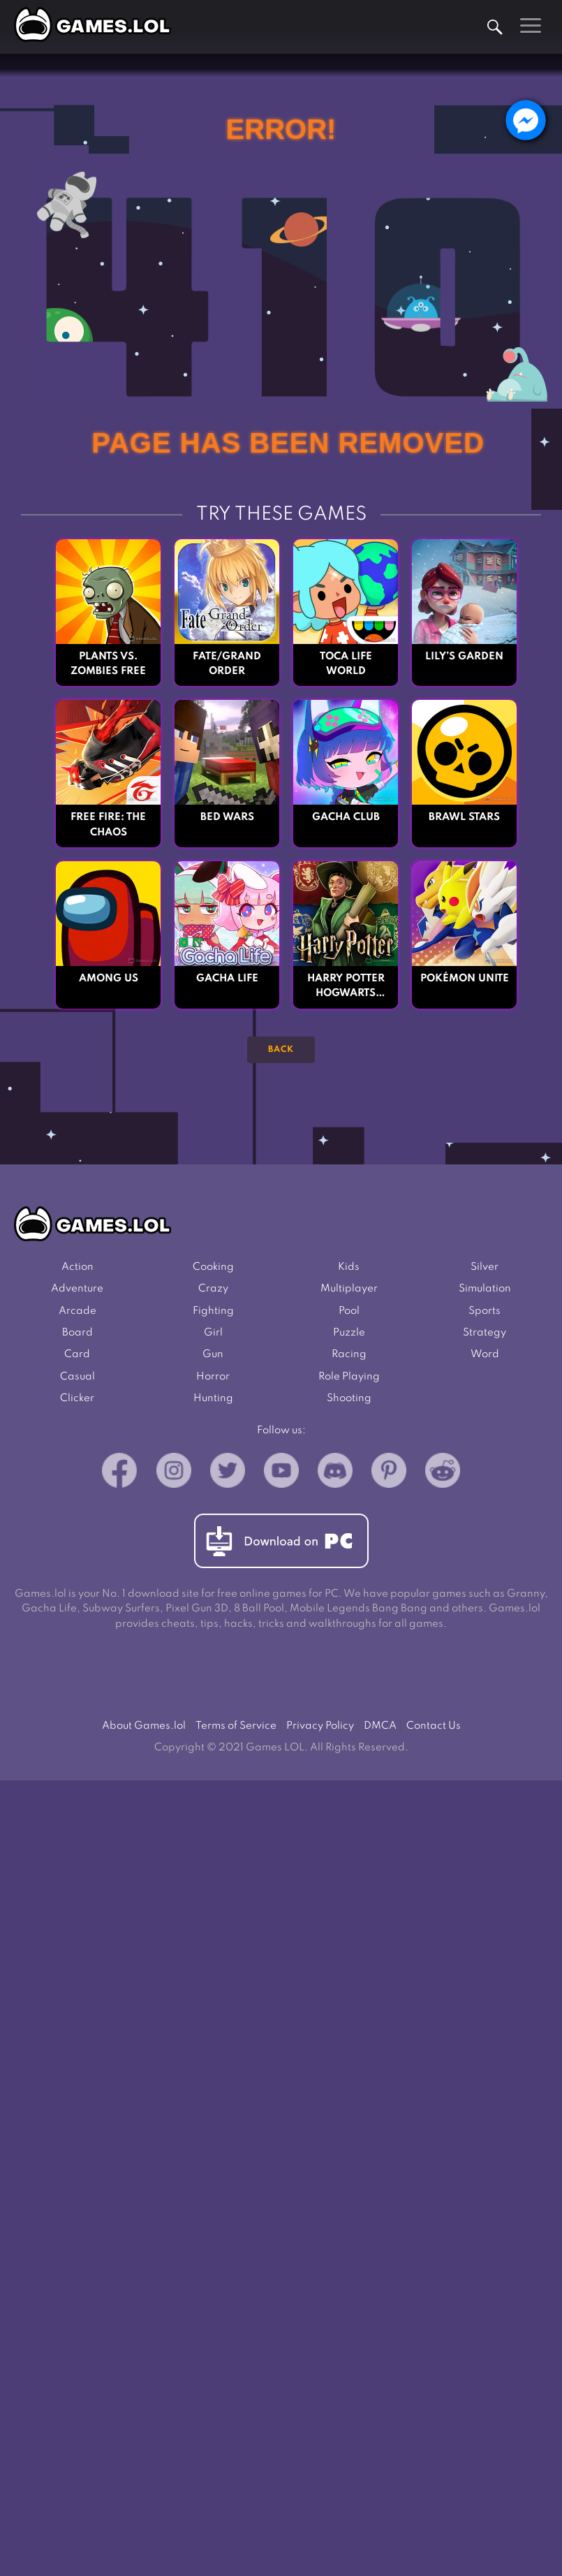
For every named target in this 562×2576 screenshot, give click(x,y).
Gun (212, 1356)
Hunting (213, 1400)
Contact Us (434, 1728)
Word (484, 1356)
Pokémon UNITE (464, 979)
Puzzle (349, 1334)
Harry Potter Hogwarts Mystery (345, 988)
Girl (213, 1334)
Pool (349, 1312)
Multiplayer (349, 1290)
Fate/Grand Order (227, 664)
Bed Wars (227, 818)
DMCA (380, 1728)
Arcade (77, 1312)
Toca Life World (345, 664)
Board (77, 1334)
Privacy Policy (320, 1728)
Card (77, 1356)
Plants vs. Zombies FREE (109, 664)
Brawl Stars (464, 818)
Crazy (213, 1290)
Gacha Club (345, 818)
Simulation (484, 1290)
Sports (484, 1312)
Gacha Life (226, 979)
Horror (212, 1378)
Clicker (77, 1400)
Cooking (213, 1268)
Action (77, 1268)
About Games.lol (142, 1728)
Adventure (77, 1290)
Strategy (484, 1334)
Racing (349, 1356)
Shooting (349, 1400)
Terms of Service (235, 1728)
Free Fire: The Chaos (109, 825)
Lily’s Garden (464, 656)
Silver (484, 1268)
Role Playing (349, 1378)
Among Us (108, 979)
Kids (349, 1268)
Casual (77, 1378)
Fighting (213, 1312)
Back (281, 1050)
